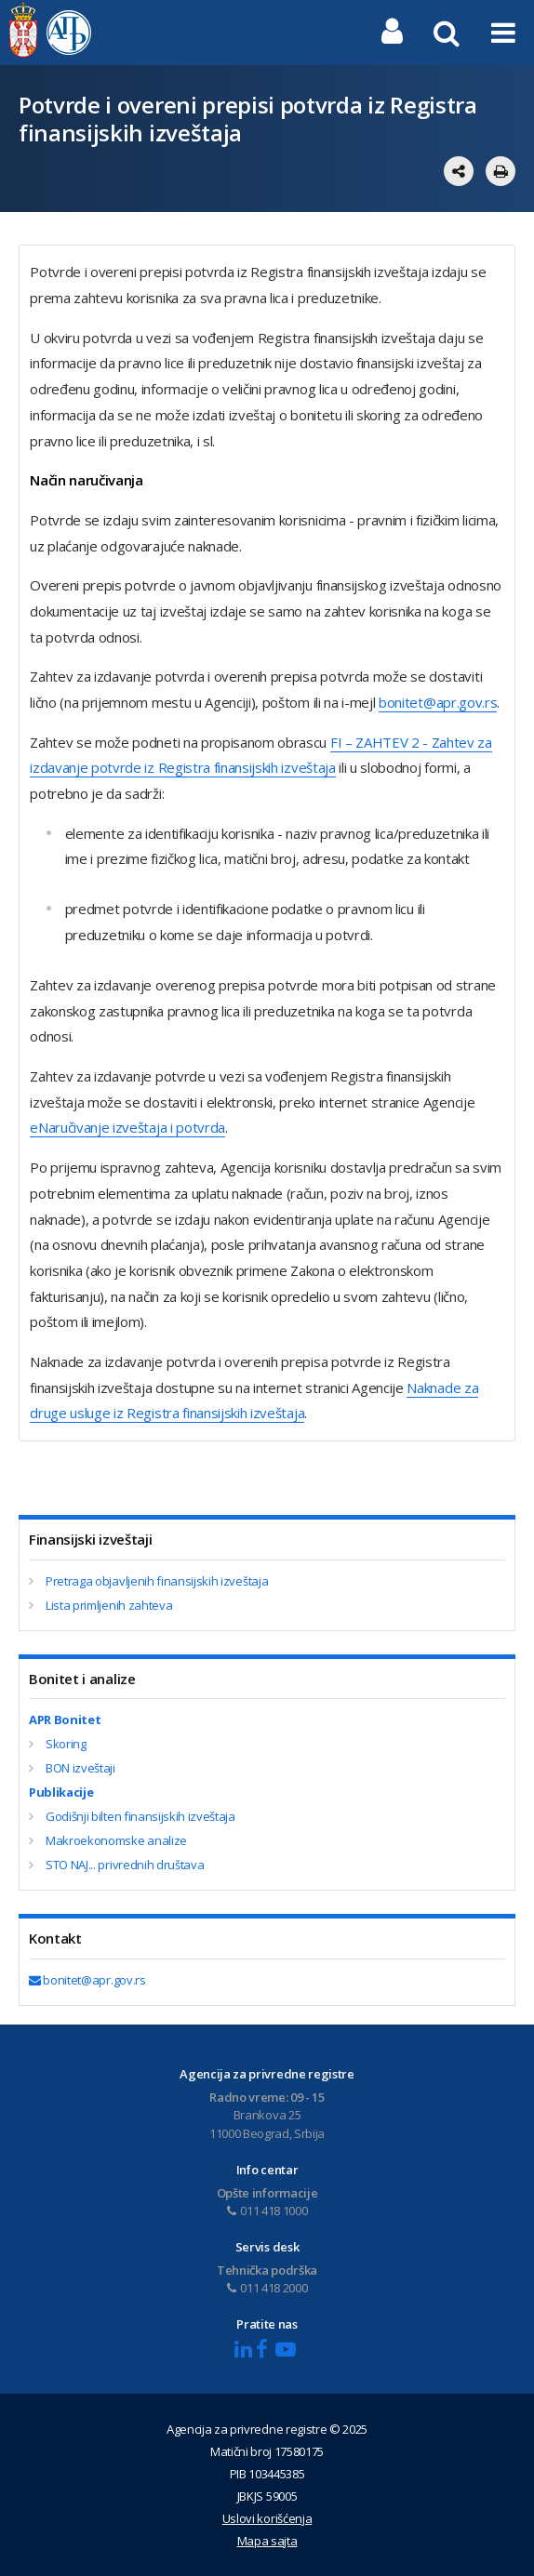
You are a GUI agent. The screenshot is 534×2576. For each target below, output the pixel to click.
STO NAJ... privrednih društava (125, 1864)
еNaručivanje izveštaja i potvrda (127, 1127)
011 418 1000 (267, 2210)
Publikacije (61, 1792)
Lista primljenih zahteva (109, 1605)
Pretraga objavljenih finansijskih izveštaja (157, 1581)
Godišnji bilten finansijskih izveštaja (140, 1816)
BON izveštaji (80, 1767)
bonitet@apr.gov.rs (438, 702)
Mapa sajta (267, 2540)
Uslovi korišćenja (267, 2518)
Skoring (66, 1743)
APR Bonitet (64, 1719)
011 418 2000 (267, 2287)
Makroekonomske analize (116, 1840)
